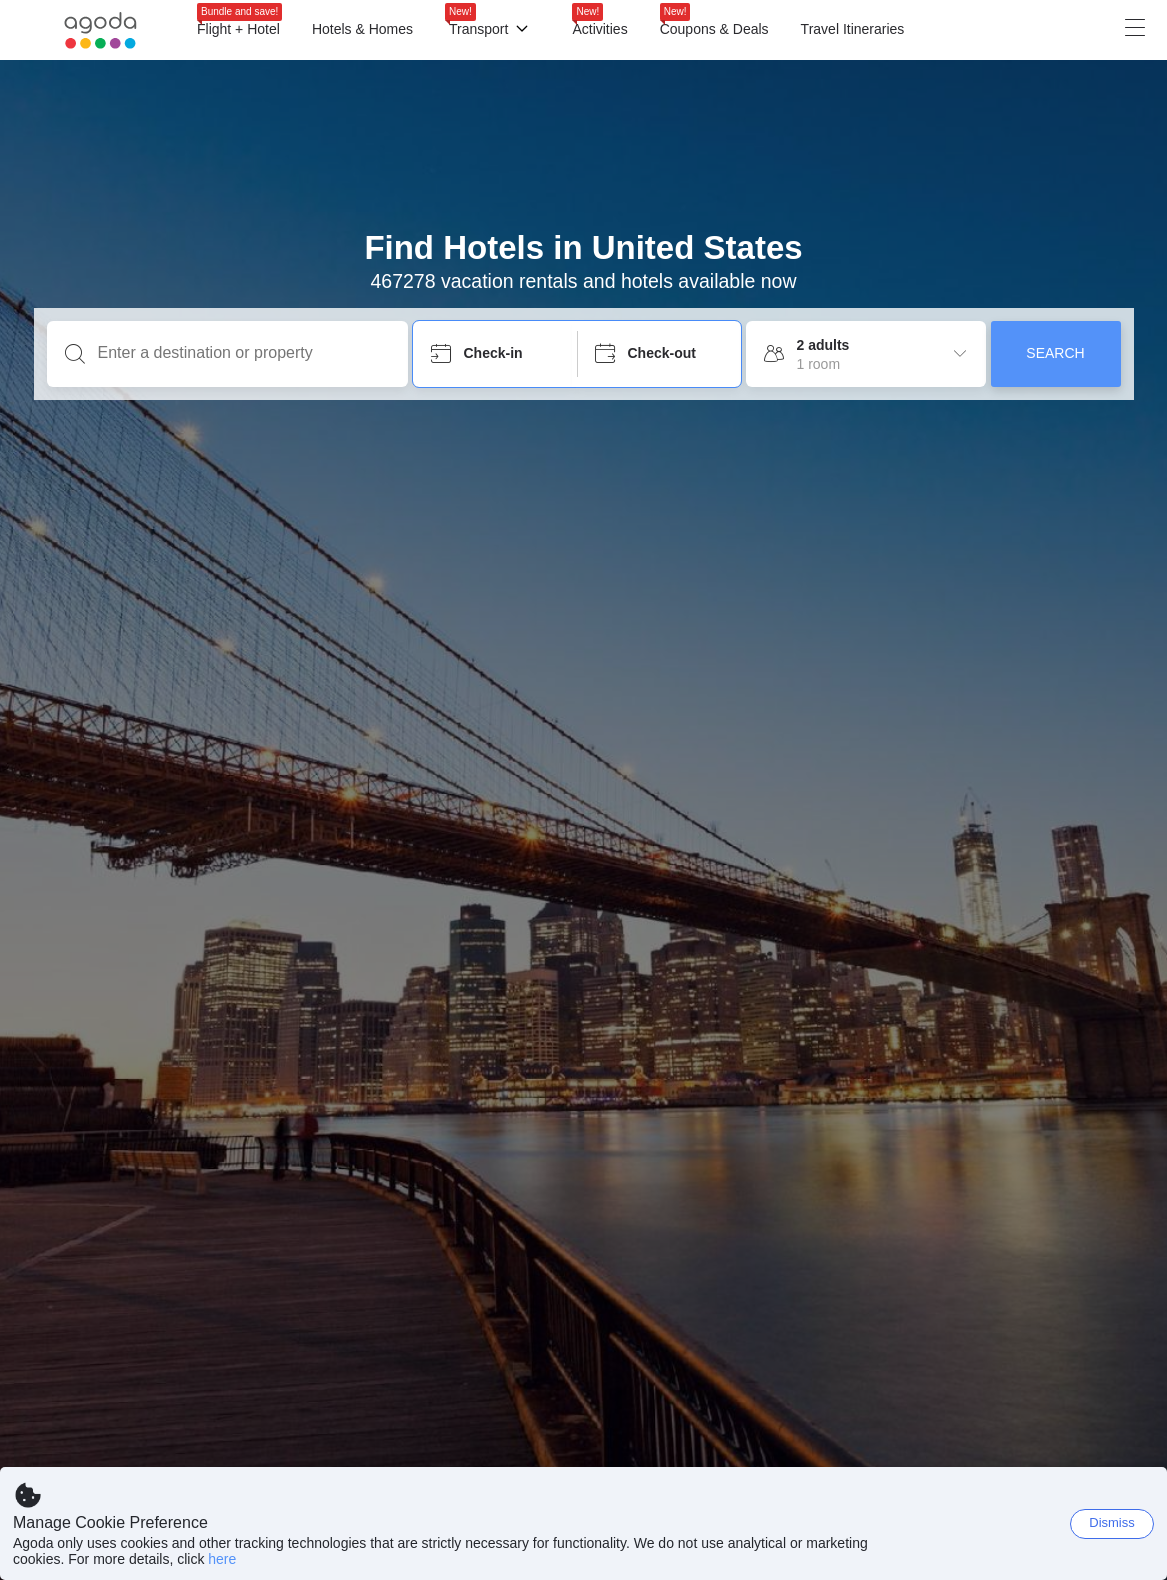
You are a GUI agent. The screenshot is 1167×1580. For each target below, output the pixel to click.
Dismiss (1112, 1522)
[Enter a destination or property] (243, 353)
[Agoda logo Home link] (100, 30)
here (222, 1559)
